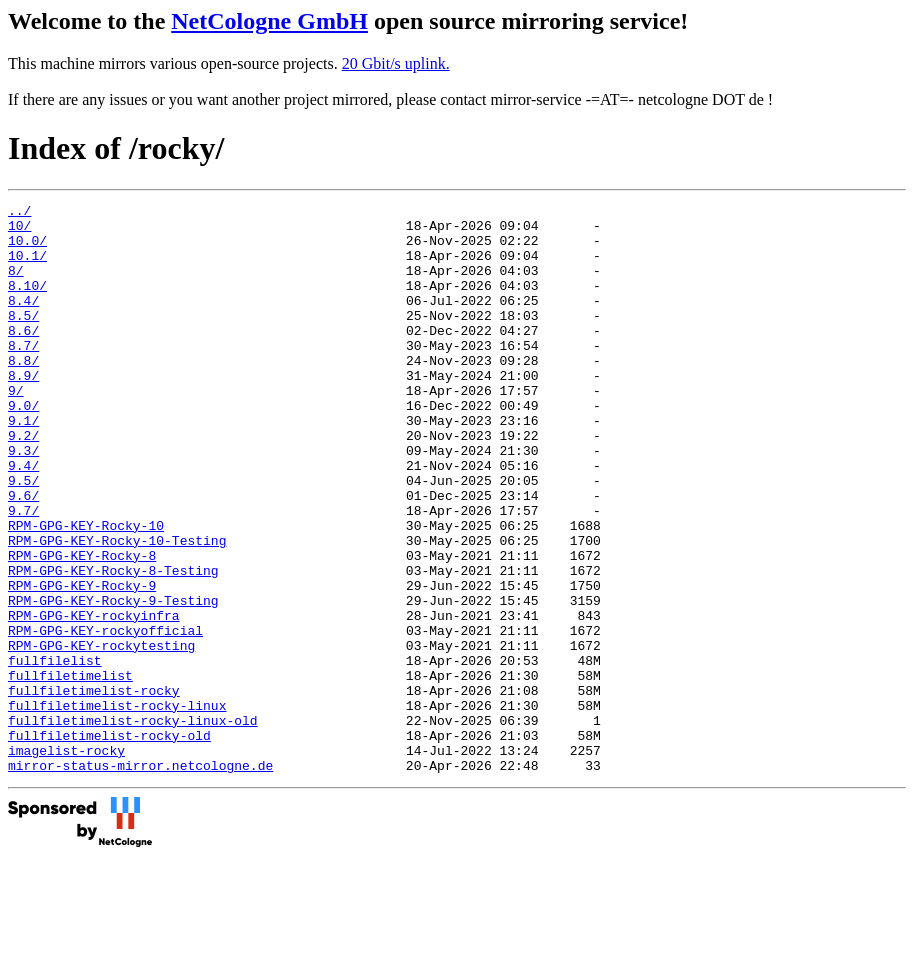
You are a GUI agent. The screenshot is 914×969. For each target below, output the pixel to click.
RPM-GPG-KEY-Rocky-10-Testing (117, 609)
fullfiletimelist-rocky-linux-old (133, 825)
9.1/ (23, 465)
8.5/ (23, 339)
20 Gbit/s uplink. (396, 63)
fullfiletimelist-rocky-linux (117, 807)
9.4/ (23, 519)
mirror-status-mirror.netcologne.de (140, 879)
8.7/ (23, 375)
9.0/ (23, 447)
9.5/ (23, 537)
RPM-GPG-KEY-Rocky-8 (82, 627)
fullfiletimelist (70, 771)
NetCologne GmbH (269, 21)
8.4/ (23, 321)
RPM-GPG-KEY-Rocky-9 (82, 663)
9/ (16, 429)
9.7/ (23, 573)
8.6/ (23, 357)
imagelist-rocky (66, 861)
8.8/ (23, 393)
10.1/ (27, 267)
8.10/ (27, 303)
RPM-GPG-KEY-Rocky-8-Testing (113, 645)
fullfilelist (55, 753)
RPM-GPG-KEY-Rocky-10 (86, 591)
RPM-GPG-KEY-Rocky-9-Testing (113, 681)
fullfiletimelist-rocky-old (109, 843)
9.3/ (23, 501)
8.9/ (23, 411)
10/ (19, 231)
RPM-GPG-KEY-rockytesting (101, 735)
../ (19, 213)
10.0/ (27, 249)
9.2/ (23, 483)
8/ (16, 285)
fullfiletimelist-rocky (94, 789)
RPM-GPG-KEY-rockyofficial (105, 717)
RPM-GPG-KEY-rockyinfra (94, 699)
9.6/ (23, 555)
